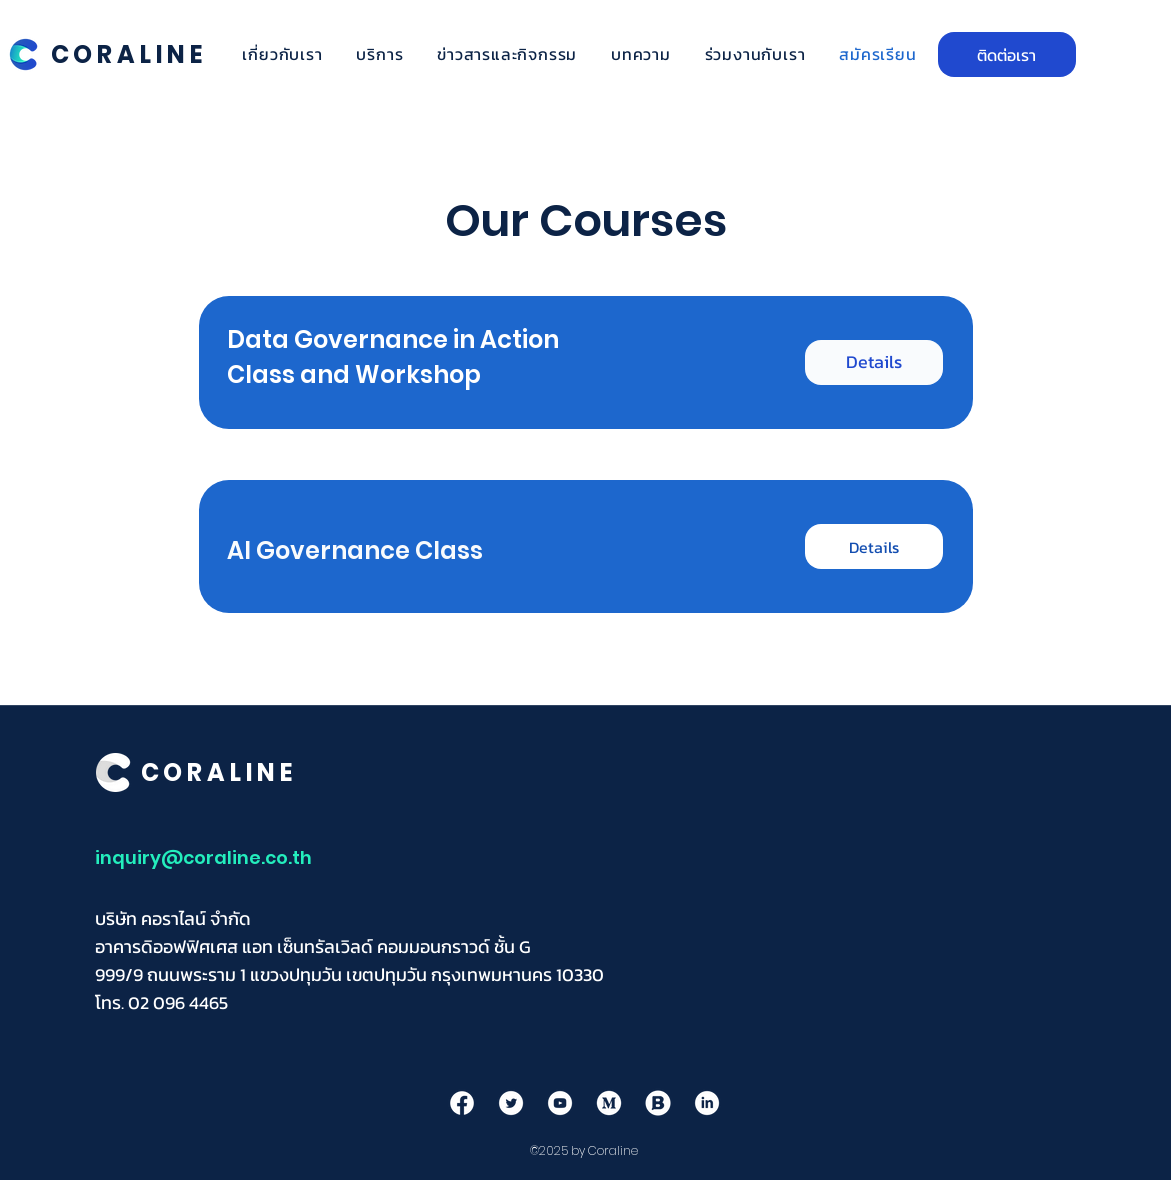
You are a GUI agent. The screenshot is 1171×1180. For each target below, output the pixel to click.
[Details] (874, 362)
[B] (658, 1103)
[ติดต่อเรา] (1007, 54)
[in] (707, 1103)
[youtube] (560, 1103)
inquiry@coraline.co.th (203, 857)
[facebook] (462, 1103)
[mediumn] (609, 1103)
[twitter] (511, 1103)
